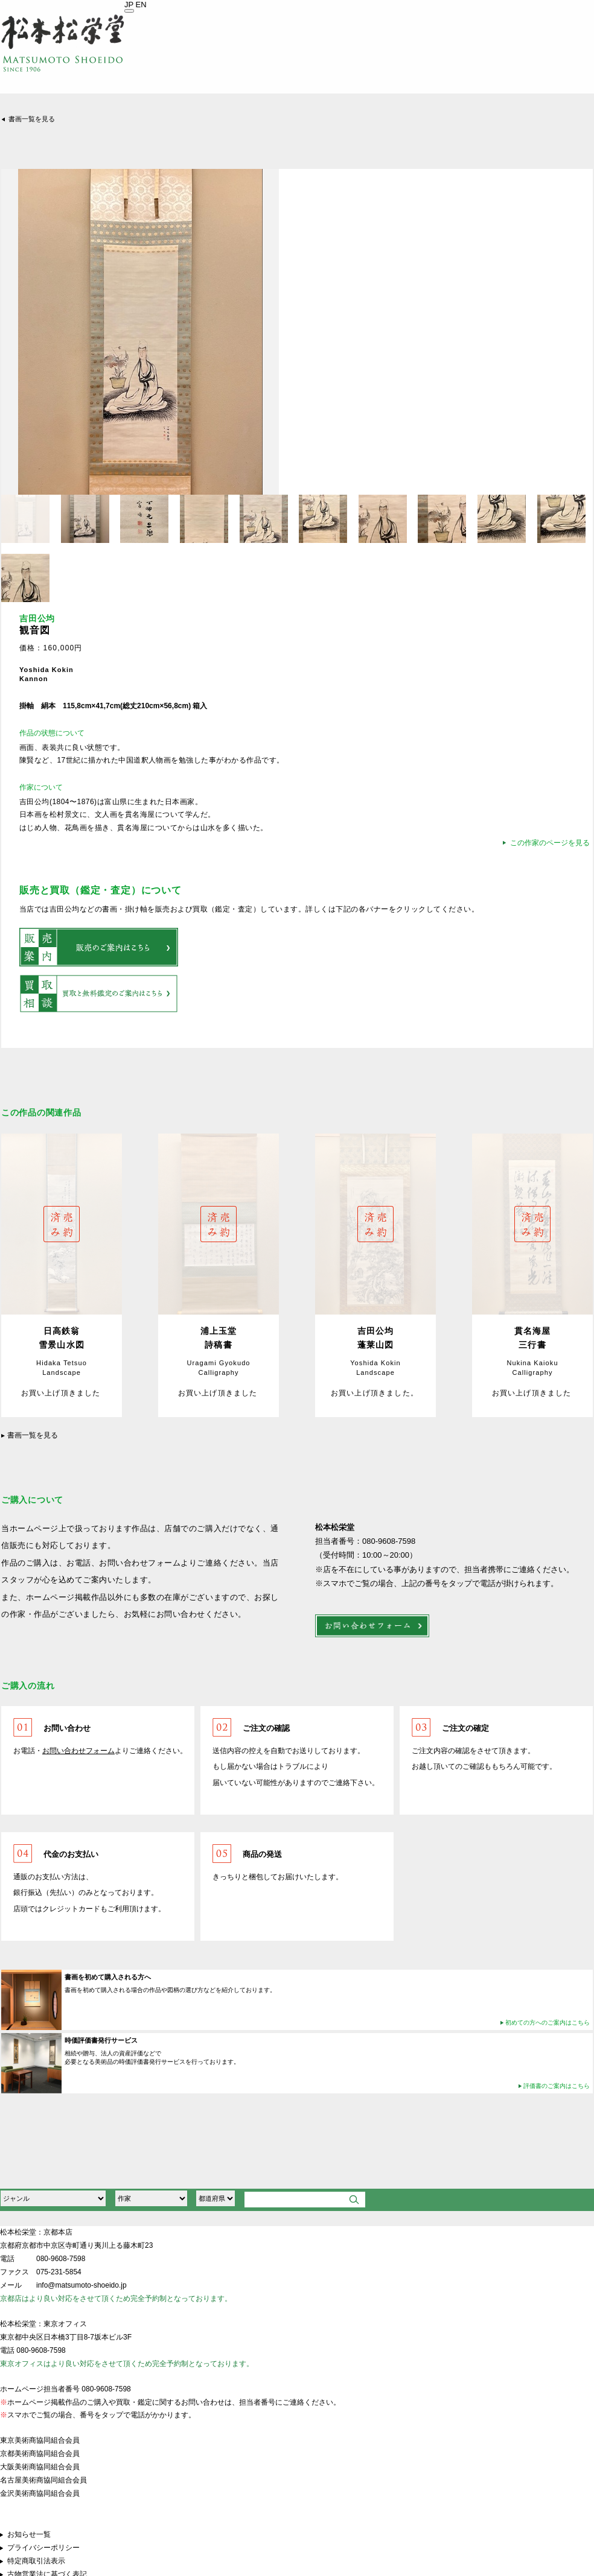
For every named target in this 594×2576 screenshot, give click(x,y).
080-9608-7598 (60, 2258)
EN (141, 4)
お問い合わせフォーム (78, 1750)
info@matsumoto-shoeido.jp (81, 2285)
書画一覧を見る (31, 118)
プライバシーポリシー (43, 2547)
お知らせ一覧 (29, 2534)
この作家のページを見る (550, 843)
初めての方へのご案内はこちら (547, 2022)
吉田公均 (37, 618)
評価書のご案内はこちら (556, 2086)
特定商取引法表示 (36, 2561)
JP (128, 4)
